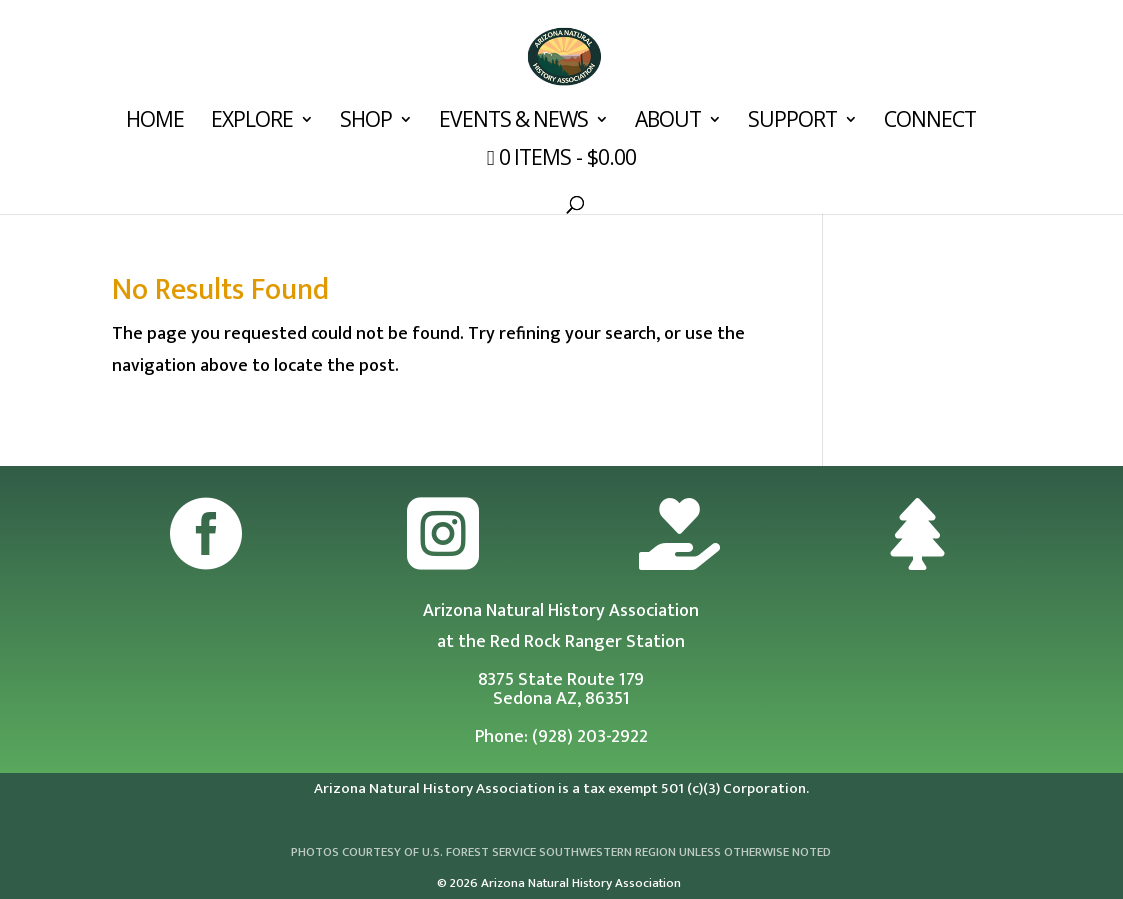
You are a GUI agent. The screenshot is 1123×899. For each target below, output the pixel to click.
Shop (366, 122)
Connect (930, 122)
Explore (252, 122)
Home (155, 122)
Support (792, 122)
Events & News (513, 122)
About (668, 122)
